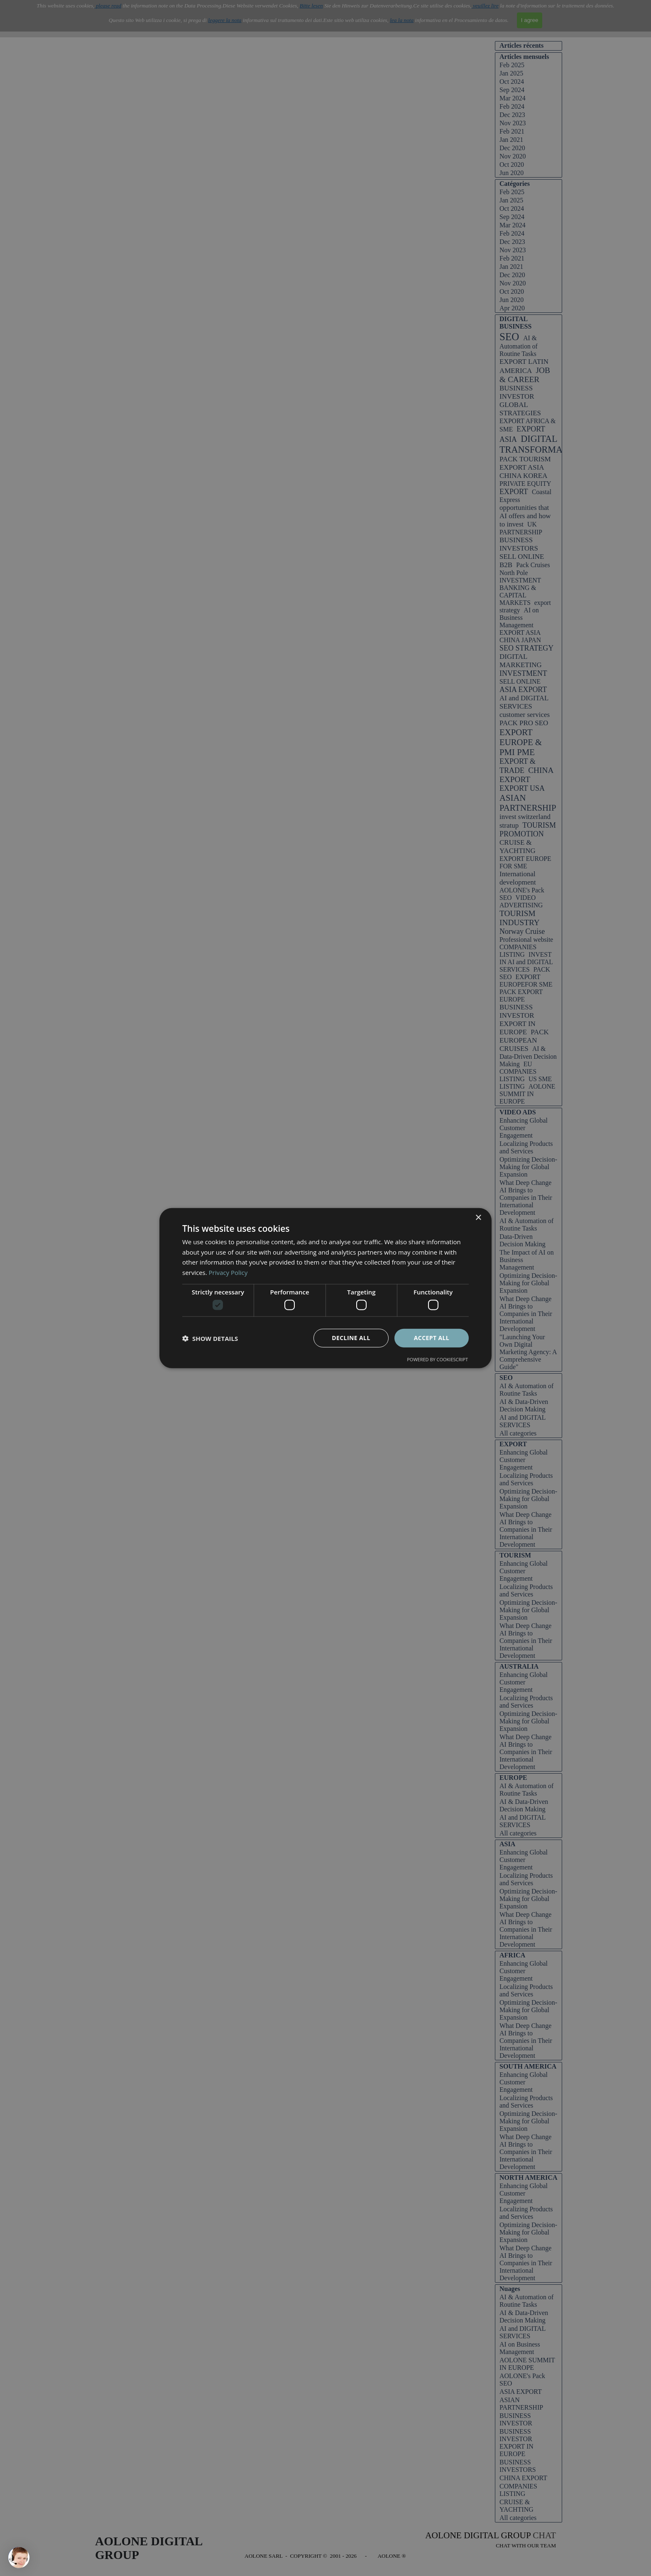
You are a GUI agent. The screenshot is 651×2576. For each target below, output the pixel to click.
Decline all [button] (351, 1338)
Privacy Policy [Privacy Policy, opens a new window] (228, 1272)
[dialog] (325, 1288)
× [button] (478, 1217)
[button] (210, 1338)
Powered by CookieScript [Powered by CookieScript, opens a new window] (437, 1359)
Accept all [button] (431, 1338)
